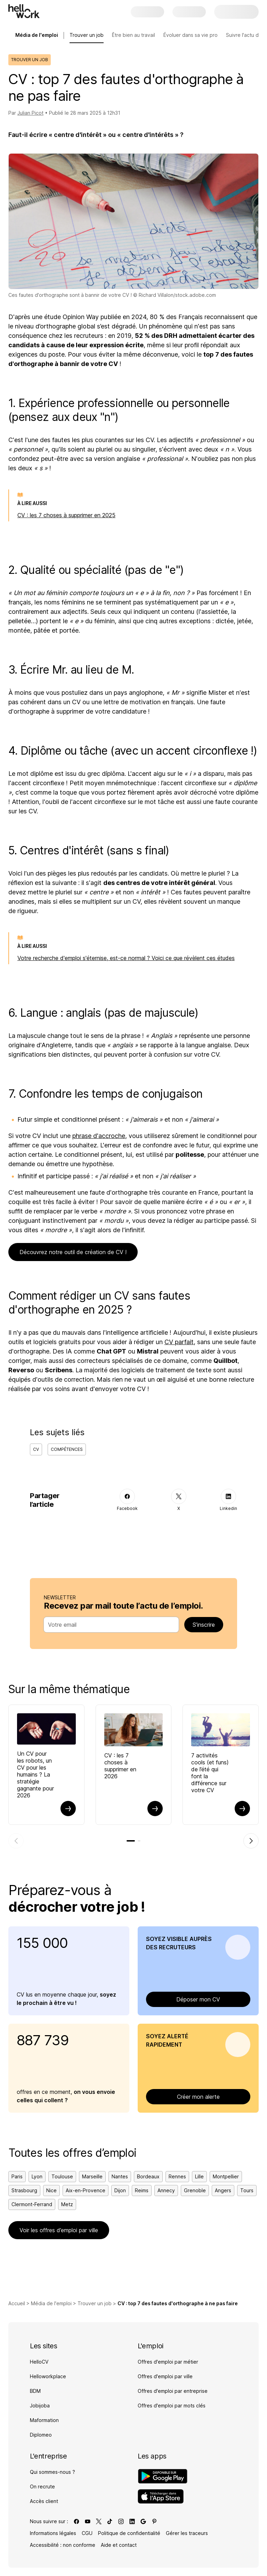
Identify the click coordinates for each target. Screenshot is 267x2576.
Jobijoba (40, 2405)
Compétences (67, 1449)
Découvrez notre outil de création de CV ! (73, 1252)
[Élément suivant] (251, 1840)
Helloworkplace (48, 2376)
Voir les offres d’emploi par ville (58, 2230)
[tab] (131, 1841)
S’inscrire (204, 1624)
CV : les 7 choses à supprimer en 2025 (66, 515)
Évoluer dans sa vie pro (190, 35)
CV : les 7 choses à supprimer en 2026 (120, 1766)
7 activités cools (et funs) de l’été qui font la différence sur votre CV (210, 1773)
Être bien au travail (133, 35)
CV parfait (179, 1342)
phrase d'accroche (98, 1135)
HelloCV (39, 2362)
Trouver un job (87, 35)
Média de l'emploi (51, 2303)
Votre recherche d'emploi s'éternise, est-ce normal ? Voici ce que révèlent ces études (126, 957)
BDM (35, 2391)
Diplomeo (41, 2435)
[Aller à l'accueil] (24, 11)
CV (36, 1449)
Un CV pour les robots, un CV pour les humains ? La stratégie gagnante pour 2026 (35, 1774)
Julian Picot (30, 113)
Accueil (16, 2303)
